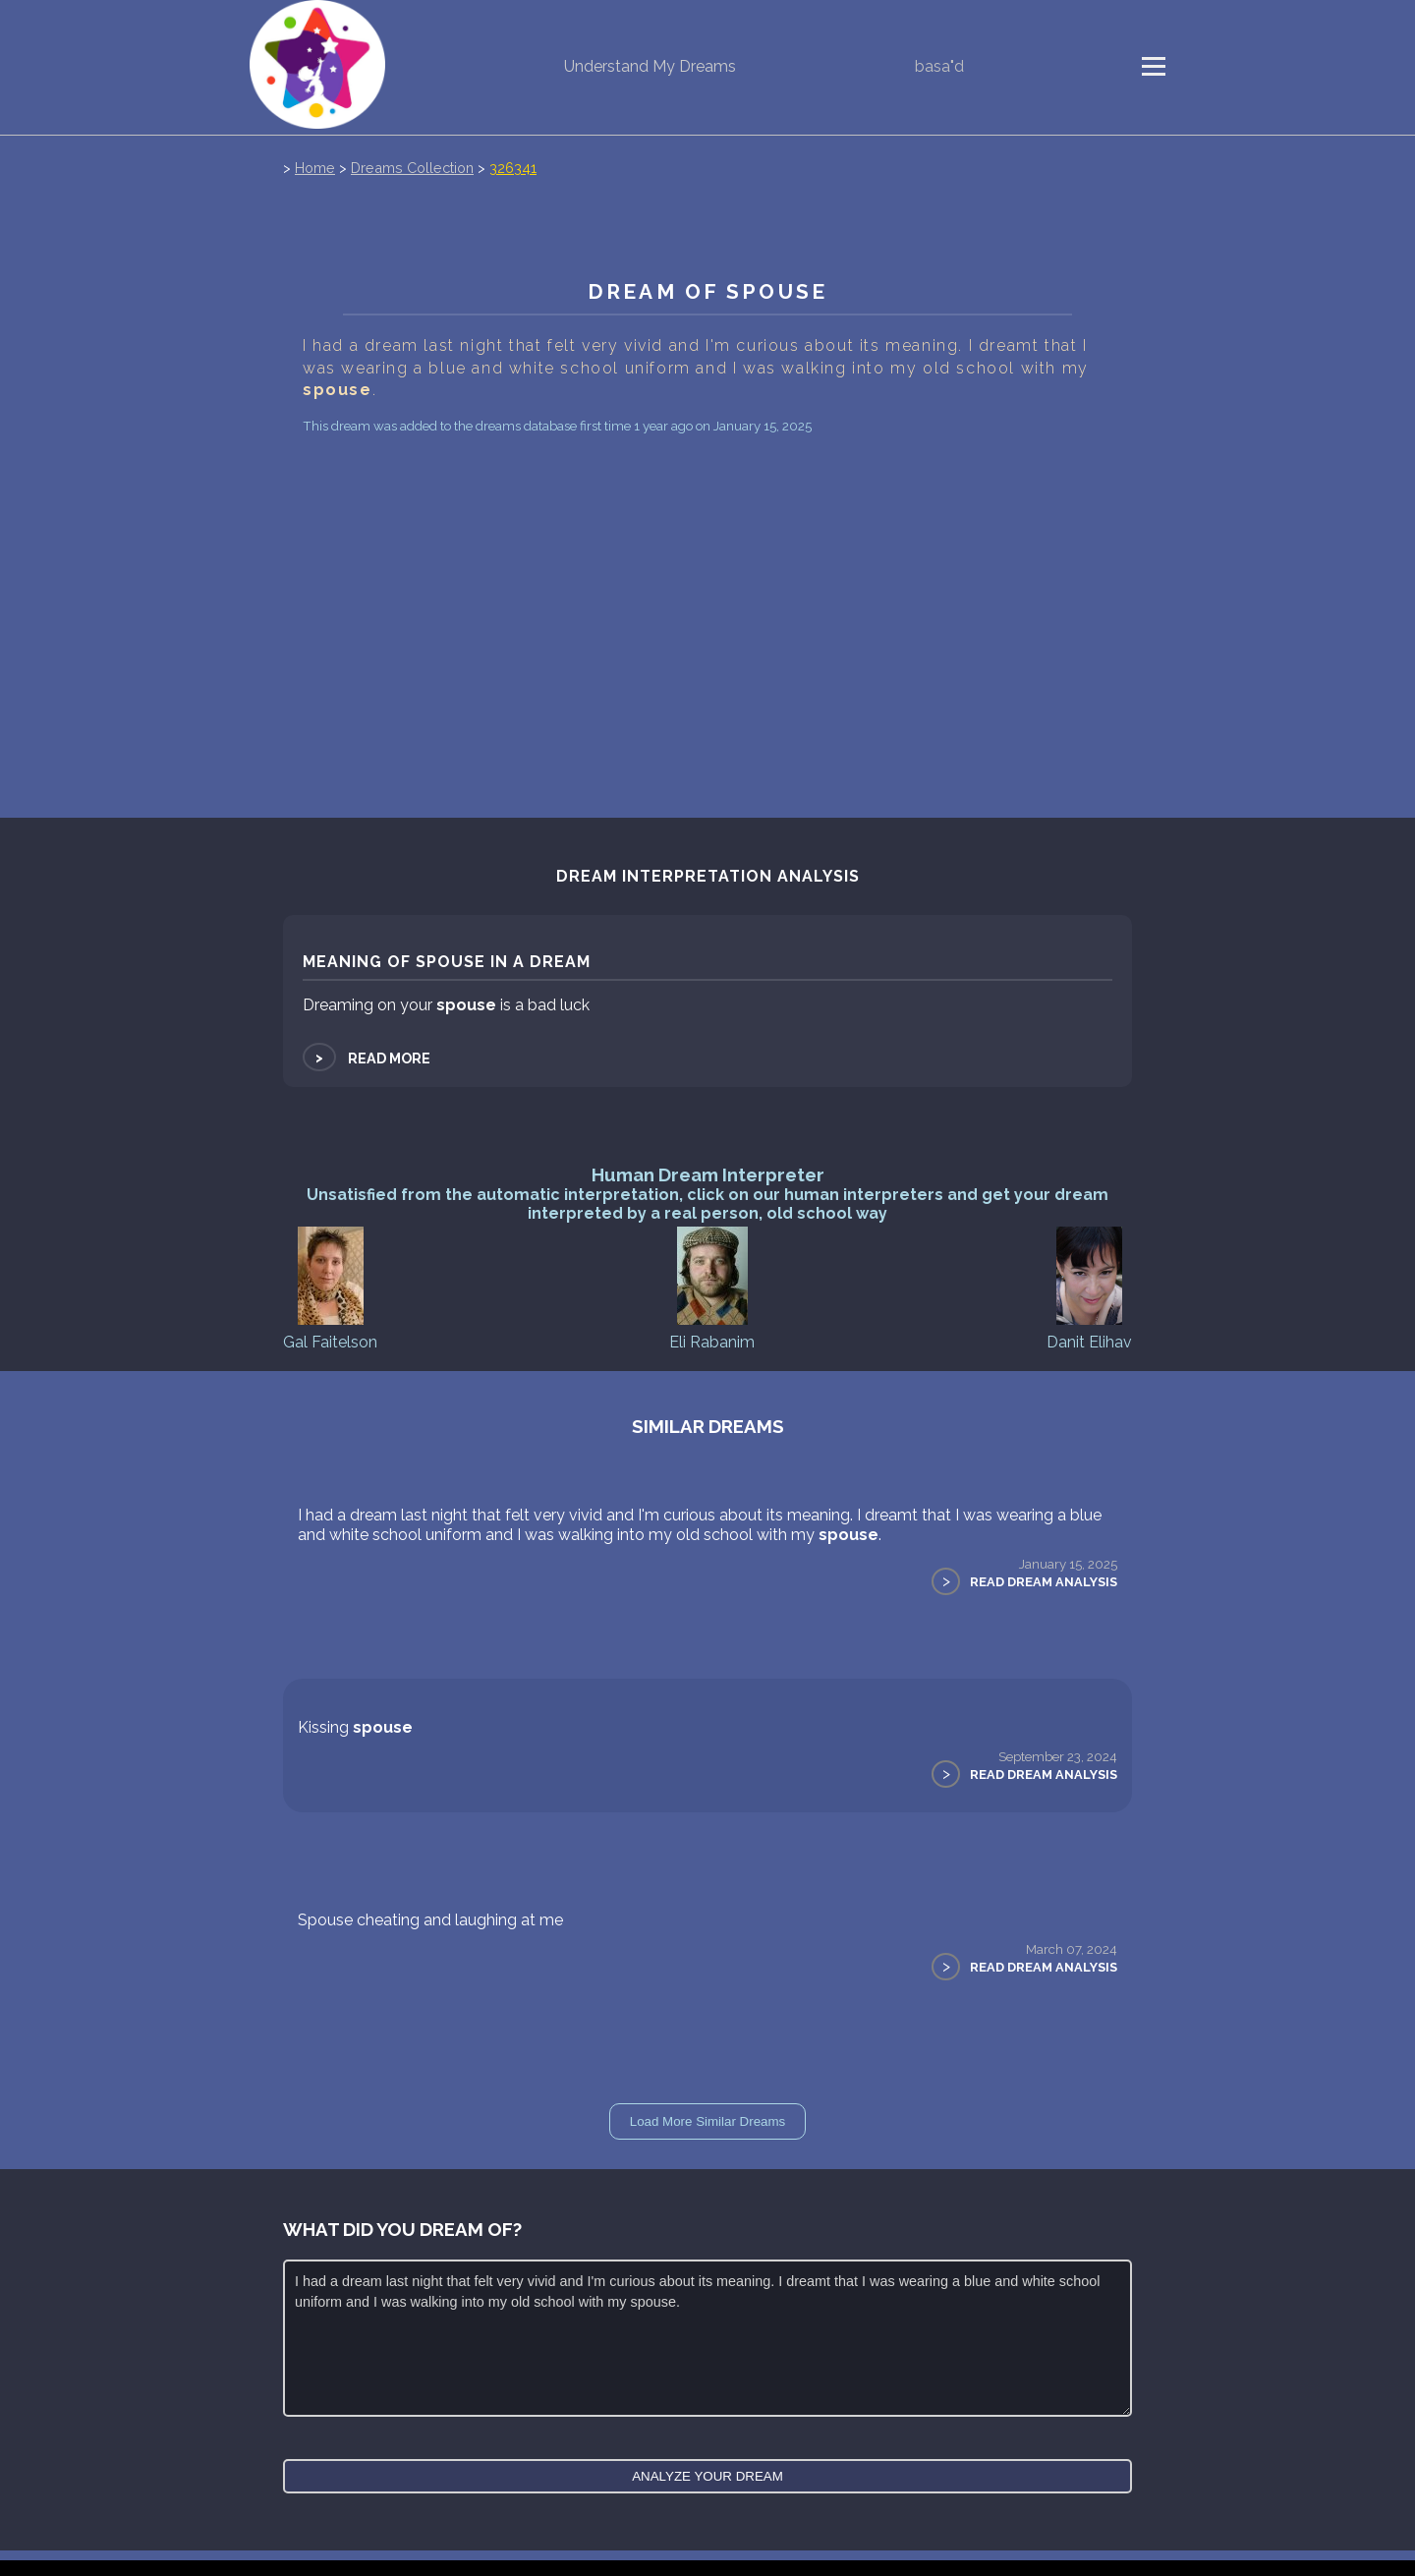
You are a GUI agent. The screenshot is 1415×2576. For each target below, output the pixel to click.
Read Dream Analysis (1043, 1581)
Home (315, 167)
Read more (366, 1058)
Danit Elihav (1089, 1287)
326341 (513, 167)
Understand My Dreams (650, 66)
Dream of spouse (707, 291)
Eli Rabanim (712, 1287)
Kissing (355, 1727)
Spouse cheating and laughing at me (430, 1920)
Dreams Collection (412, 167)
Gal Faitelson (330, 1287)
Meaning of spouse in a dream (447, 961)
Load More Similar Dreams (708, 2121)
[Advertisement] (707, 586)
